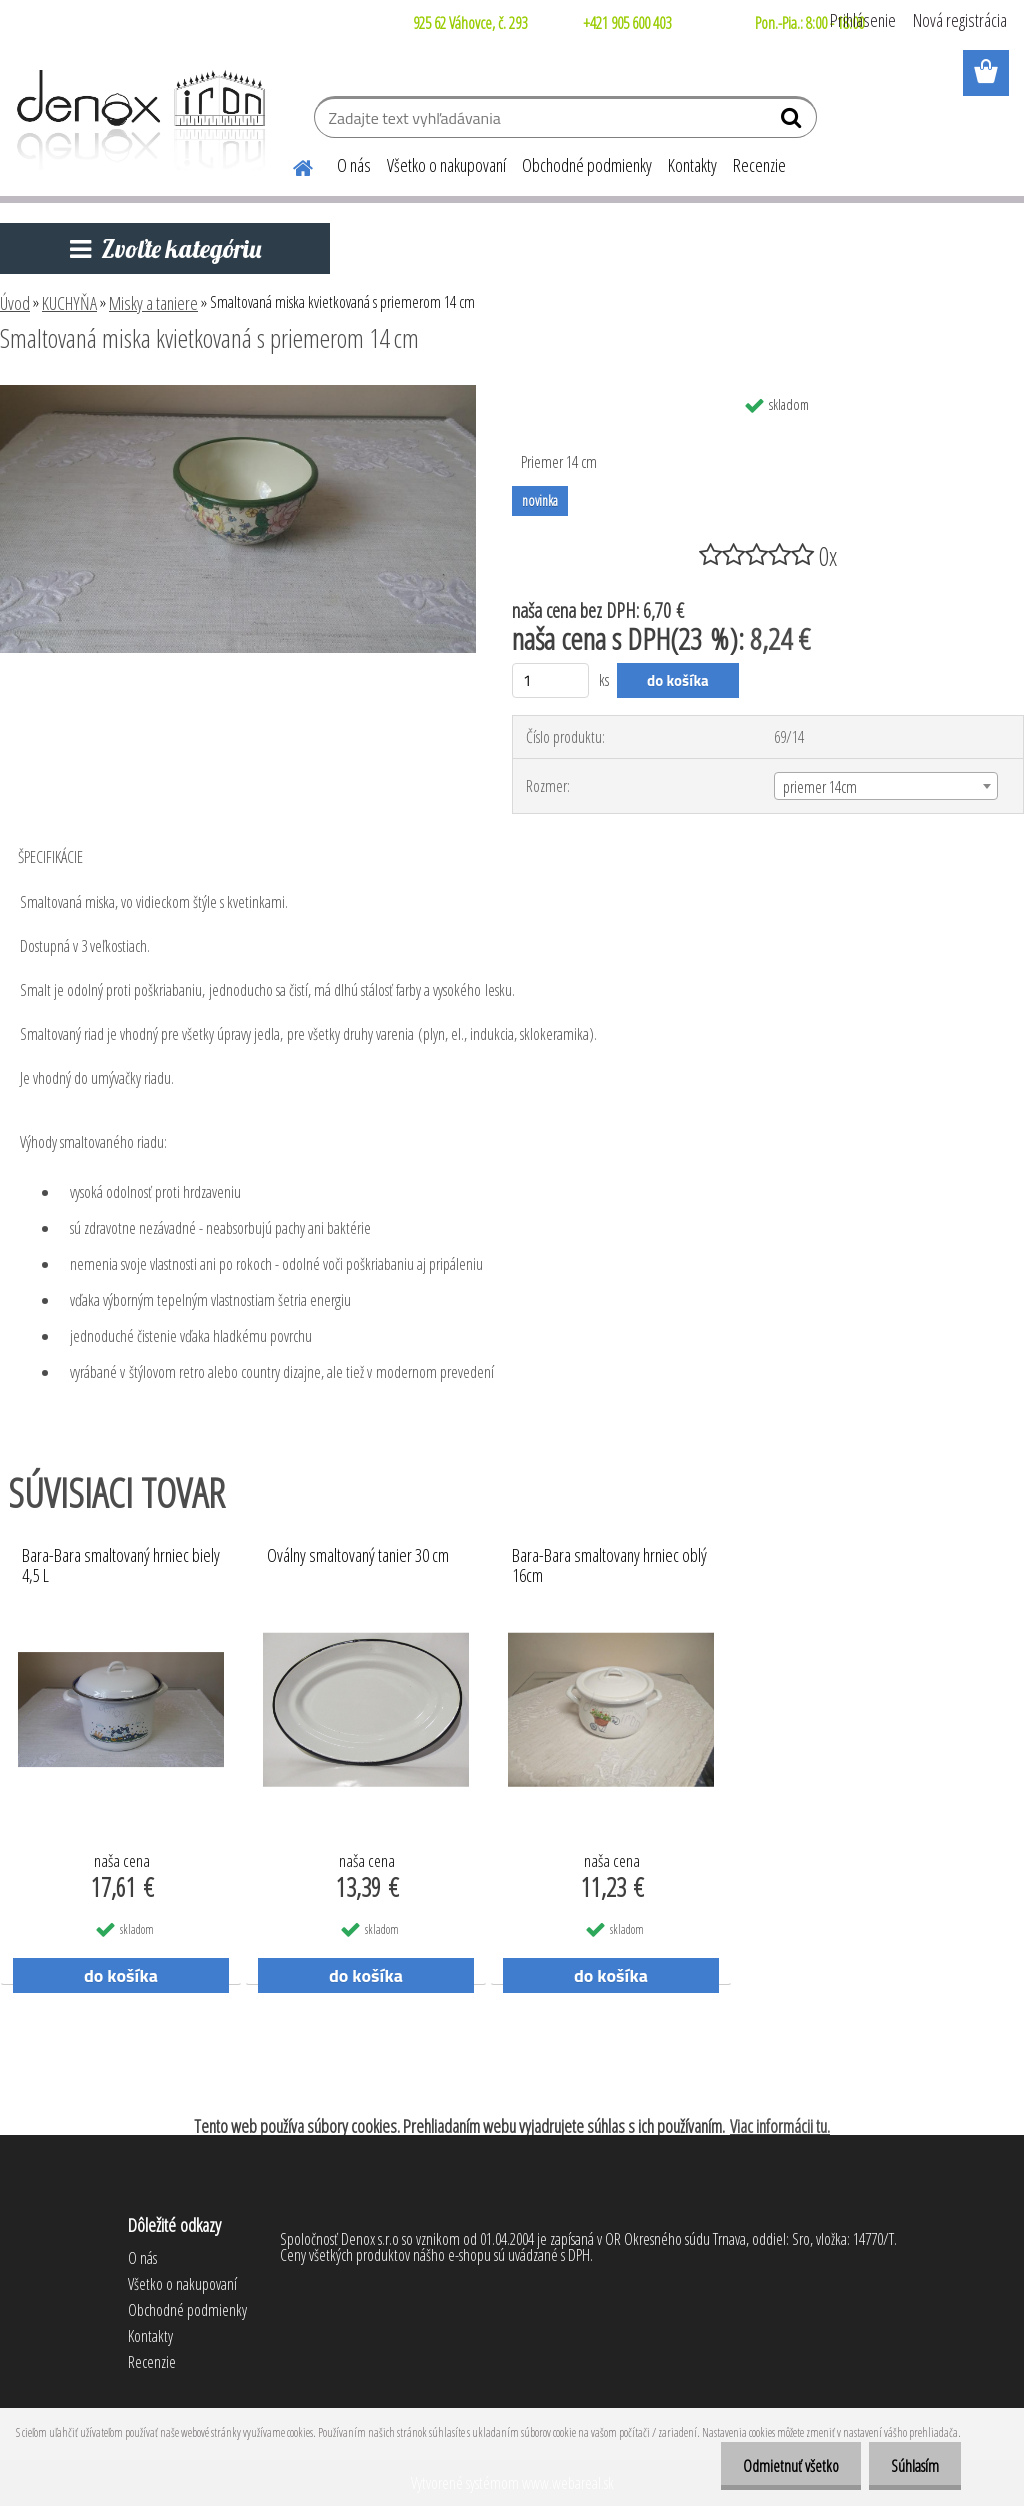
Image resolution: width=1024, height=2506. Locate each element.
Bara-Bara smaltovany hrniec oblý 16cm (609, 1566)
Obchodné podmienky (587, 165)
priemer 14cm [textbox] (820, 787)
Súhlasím (912, 2466)
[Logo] (137, 120)
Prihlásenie (863, 20)
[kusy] (550, 680)
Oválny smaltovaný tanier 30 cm (358, 1556)
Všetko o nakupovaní (446, 165)
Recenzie (759, 165)
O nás (354, 165)
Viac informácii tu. (780, 2126)
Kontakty (692, 165)
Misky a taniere (153, 303)
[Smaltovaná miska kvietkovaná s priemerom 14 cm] (238, 393)
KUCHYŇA (69, 303)
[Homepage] (291, 165)
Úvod (15, 303)
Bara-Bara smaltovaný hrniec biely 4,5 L (121, 1566)
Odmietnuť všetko (782, 2466)
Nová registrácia (960, 20)
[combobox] (886, 786)
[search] (793, 122)
